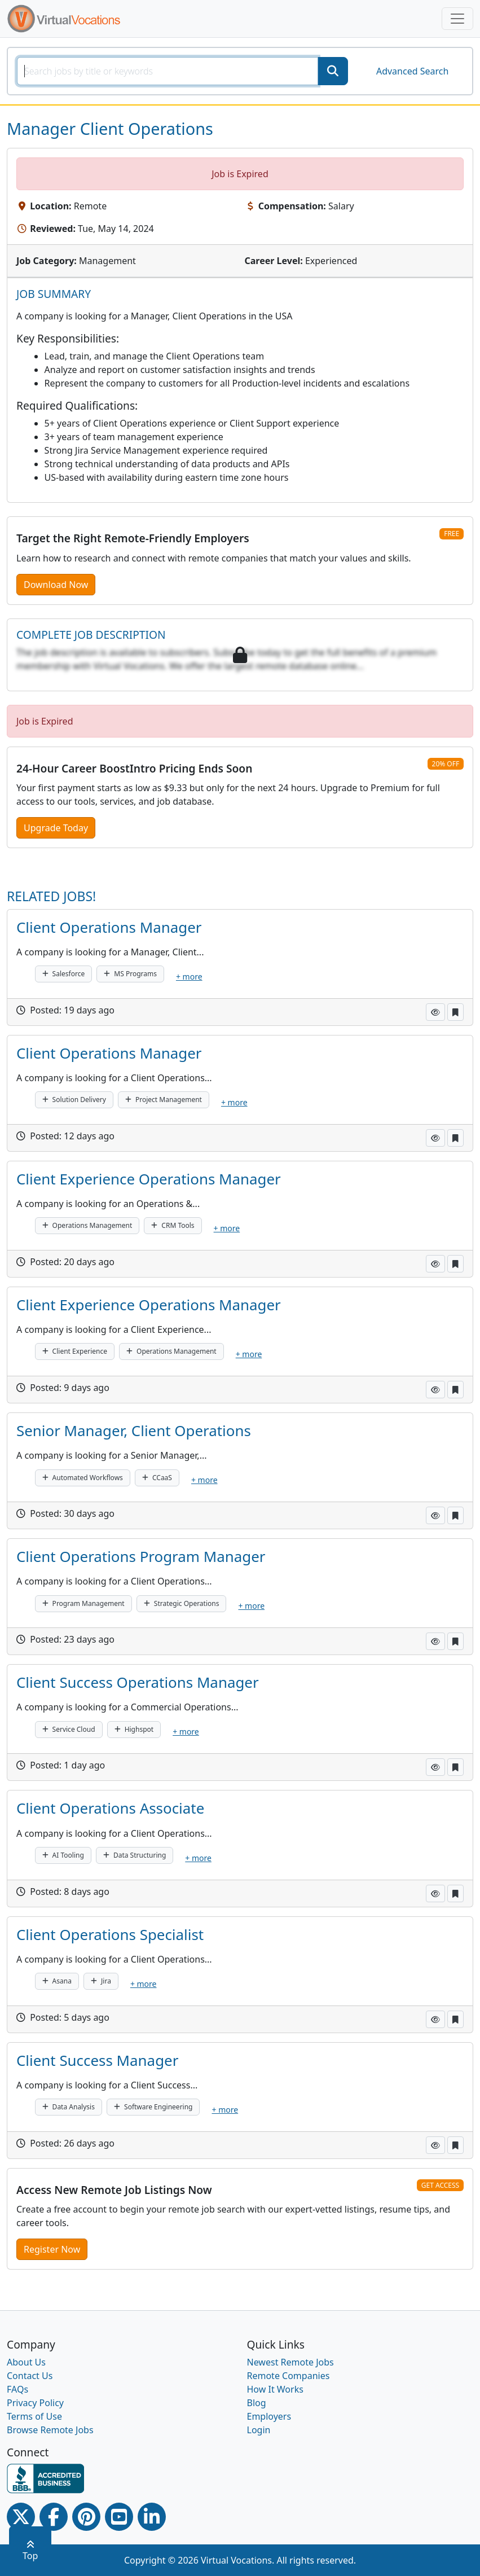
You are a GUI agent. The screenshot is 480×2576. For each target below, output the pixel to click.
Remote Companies (288, 2375)
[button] (435, 1012)
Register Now (52, 2249)
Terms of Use (34, 2416)
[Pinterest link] (86, 2517)
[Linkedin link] (152, 2517)
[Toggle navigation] (457, 18)
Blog (256, 2403)
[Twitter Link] (21, 2517)
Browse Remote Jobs (50, 2430)
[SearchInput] (167, 71)
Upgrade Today (56, 828)
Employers (269, 2416)
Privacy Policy (35, 2403)
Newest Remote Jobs (290, 2362)
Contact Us (29, 2375)
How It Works (275, 2389)
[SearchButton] (333, 71)
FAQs (17, 2389)
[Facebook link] (53, 2517)
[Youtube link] (119, 2517)
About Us (26, 2362)
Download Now (56, 584)
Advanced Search (412, 71)
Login (259, 2430)
